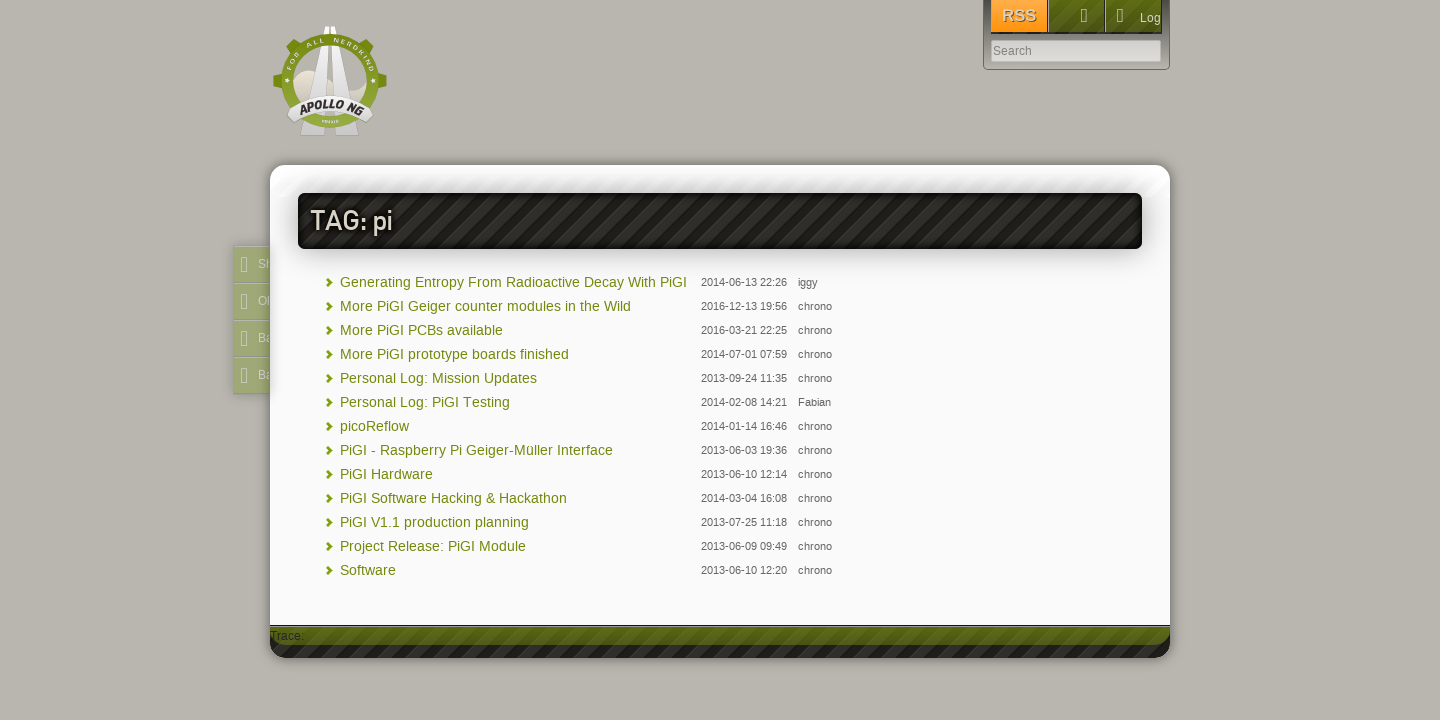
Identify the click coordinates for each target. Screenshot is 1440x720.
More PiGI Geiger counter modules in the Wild (485, 306)
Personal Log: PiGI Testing (425, 402)
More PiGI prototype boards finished (454, 354)
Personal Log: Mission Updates (438, 378)
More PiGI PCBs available (421, 330)
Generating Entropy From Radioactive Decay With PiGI (513, 282)
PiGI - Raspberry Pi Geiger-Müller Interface (476, 450)
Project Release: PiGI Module (433, 546)
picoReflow (374, 426)
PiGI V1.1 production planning (434, 522)
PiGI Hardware (386, 474)
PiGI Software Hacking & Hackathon (453, 498)
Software (368, 570)
